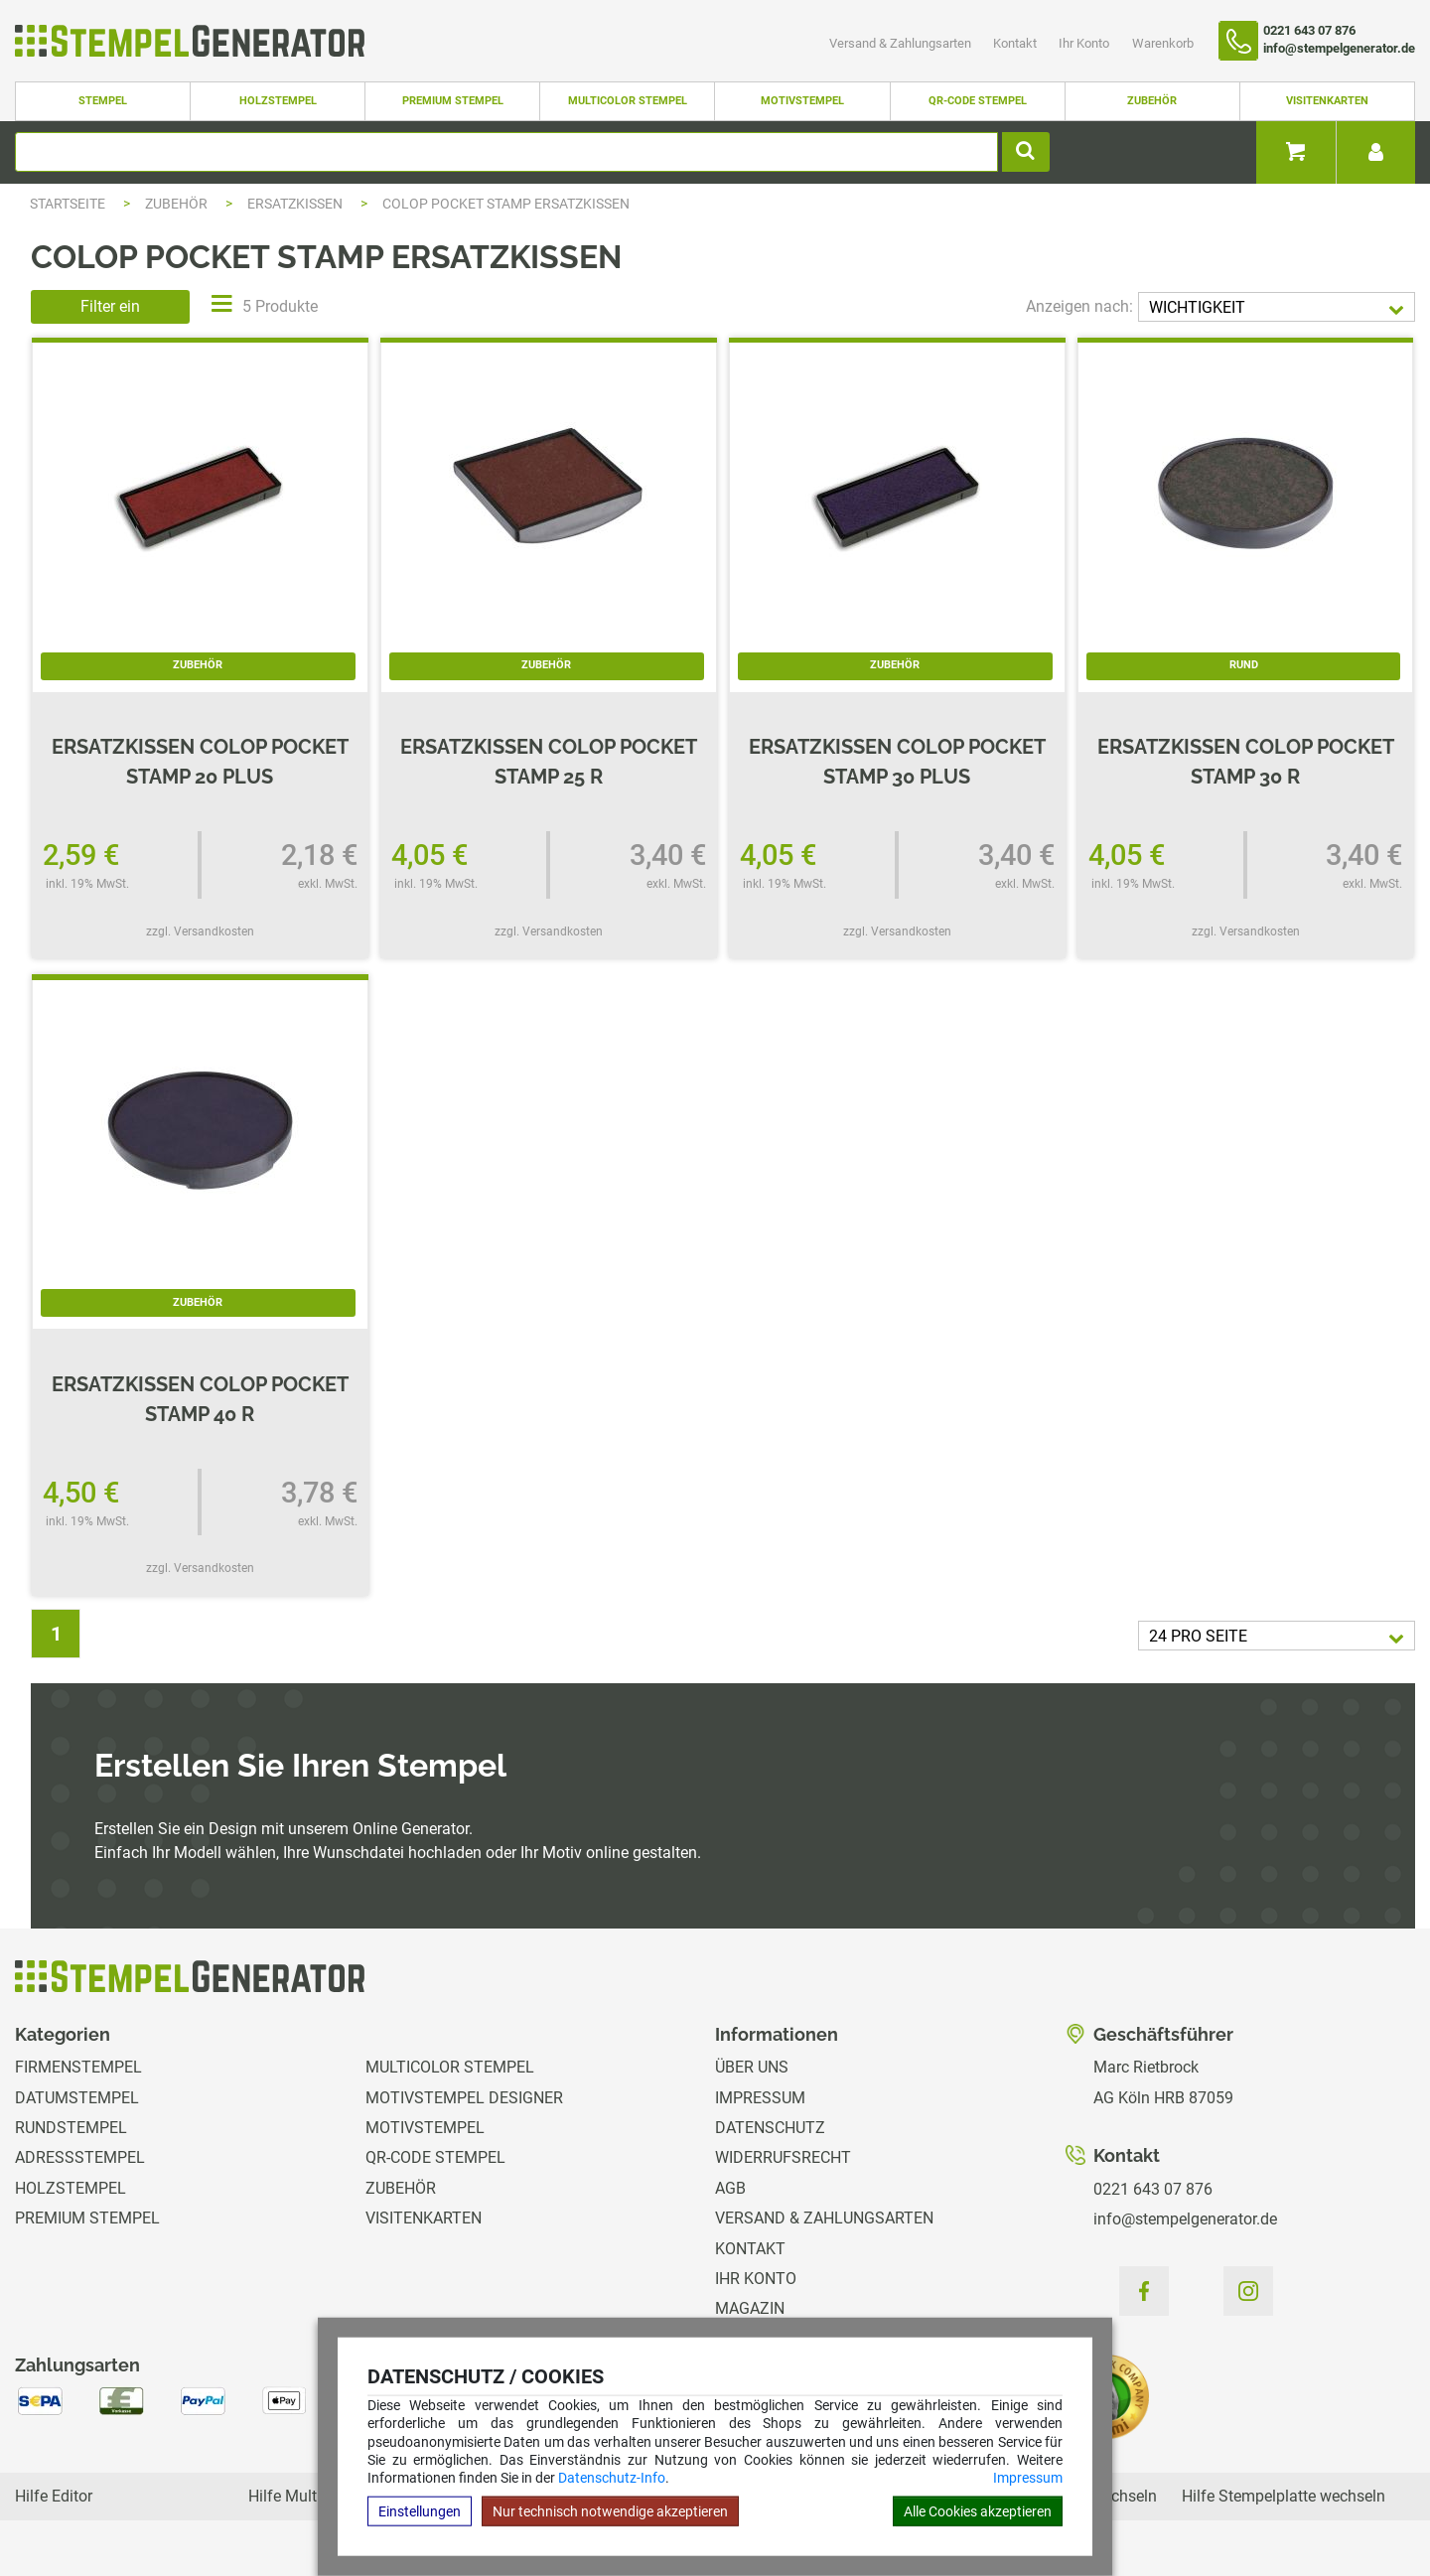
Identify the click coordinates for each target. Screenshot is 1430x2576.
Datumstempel (77, 2097)
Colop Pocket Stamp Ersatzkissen (506, 204)
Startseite (67, 204)
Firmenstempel (78, 2067)
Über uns (751, 2067)
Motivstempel (802, 100)
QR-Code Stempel (978, 100)
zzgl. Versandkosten (200, 931)
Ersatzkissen (296, 204)
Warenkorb (1163, 43)
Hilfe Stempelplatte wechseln (1283, 2496)
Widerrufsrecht (783, 2157)
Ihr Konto (1085, 43)
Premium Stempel (452, 100)
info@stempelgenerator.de (1185, 2219)
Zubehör (1152, 100)
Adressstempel (80, 2157)
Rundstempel (71, 2127)
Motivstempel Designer (464, 2097)
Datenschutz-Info (611, 2478)
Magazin (750, 2308)
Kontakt (1016, 43)
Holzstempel (278, 100)
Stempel (102, 100)
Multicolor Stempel (627, 100)
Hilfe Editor (53, 2496)
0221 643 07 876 (1153, 2189)
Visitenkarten (1327, 100)
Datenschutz (770, 2127)
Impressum (1028, 2478)
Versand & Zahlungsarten (901, 43)
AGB (730, 2188)
